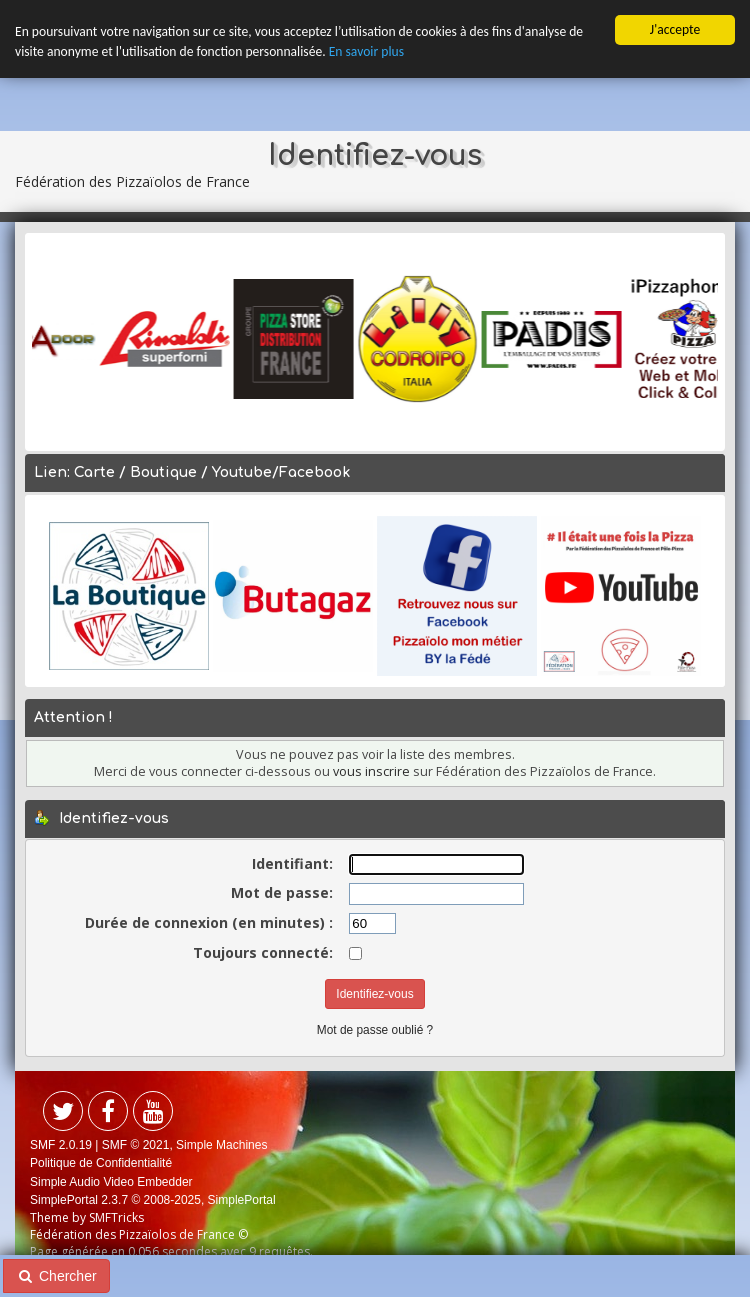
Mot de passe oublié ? (375, 1029)
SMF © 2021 (136, 1145)
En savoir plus (366, 51)
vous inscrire (371, 770)
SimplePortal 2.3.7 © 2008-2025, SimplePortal (153, 1200)
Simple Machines (221, 1145)
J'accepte (675, 29)
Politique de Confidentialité (101, 1163)
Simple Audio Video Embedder (111, 1181)
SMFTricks (116, 1217)
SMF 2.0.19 (61, 1145)
